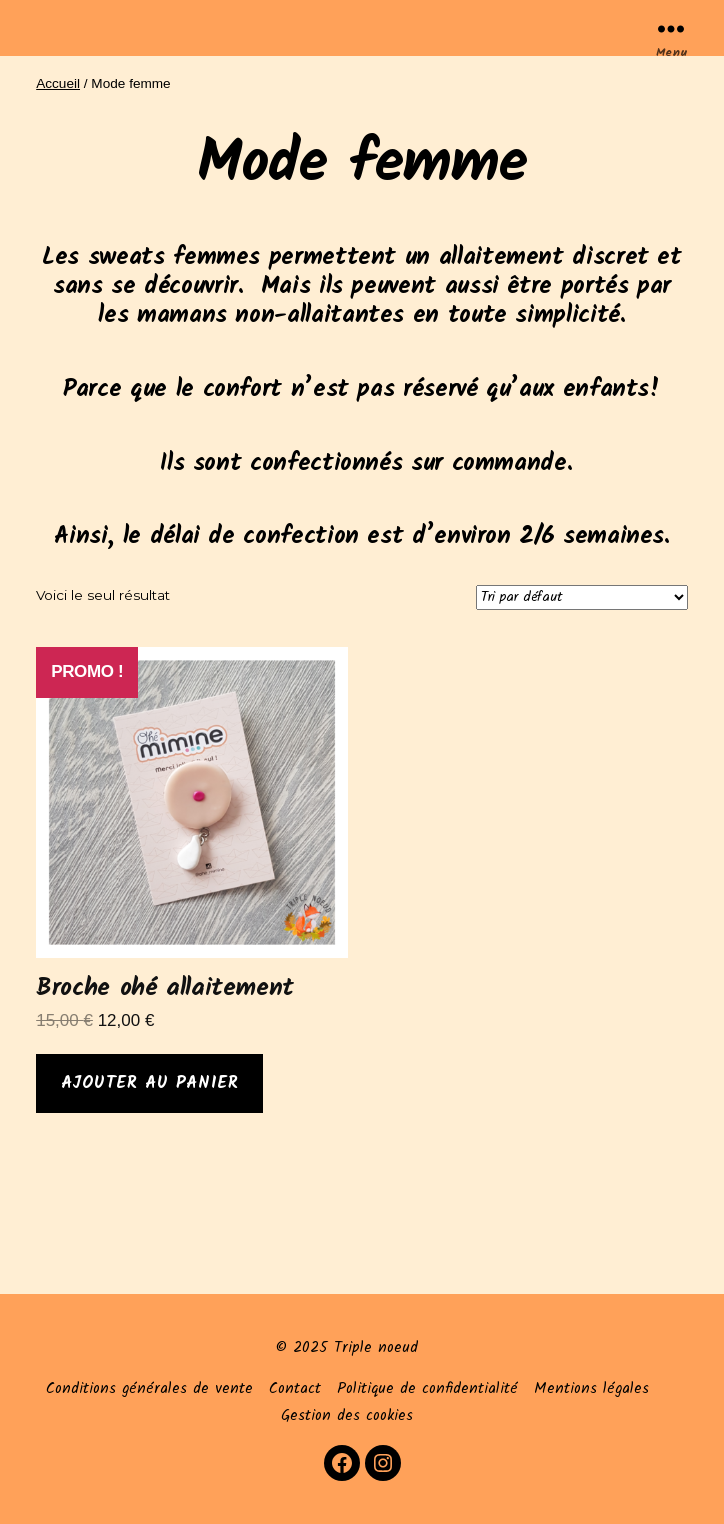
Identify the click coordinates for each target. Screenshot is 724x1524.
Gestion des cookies (347, 1416)
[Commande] (582, 597)
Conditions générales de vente (149, 1389)
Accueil (58, 83)
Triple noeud (376, 1348)
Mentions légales (591, 1389)
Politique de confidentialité (427, 1389)
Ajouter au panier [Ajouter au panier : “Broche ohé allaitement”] (150, 1083)
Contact (295, 1389)
